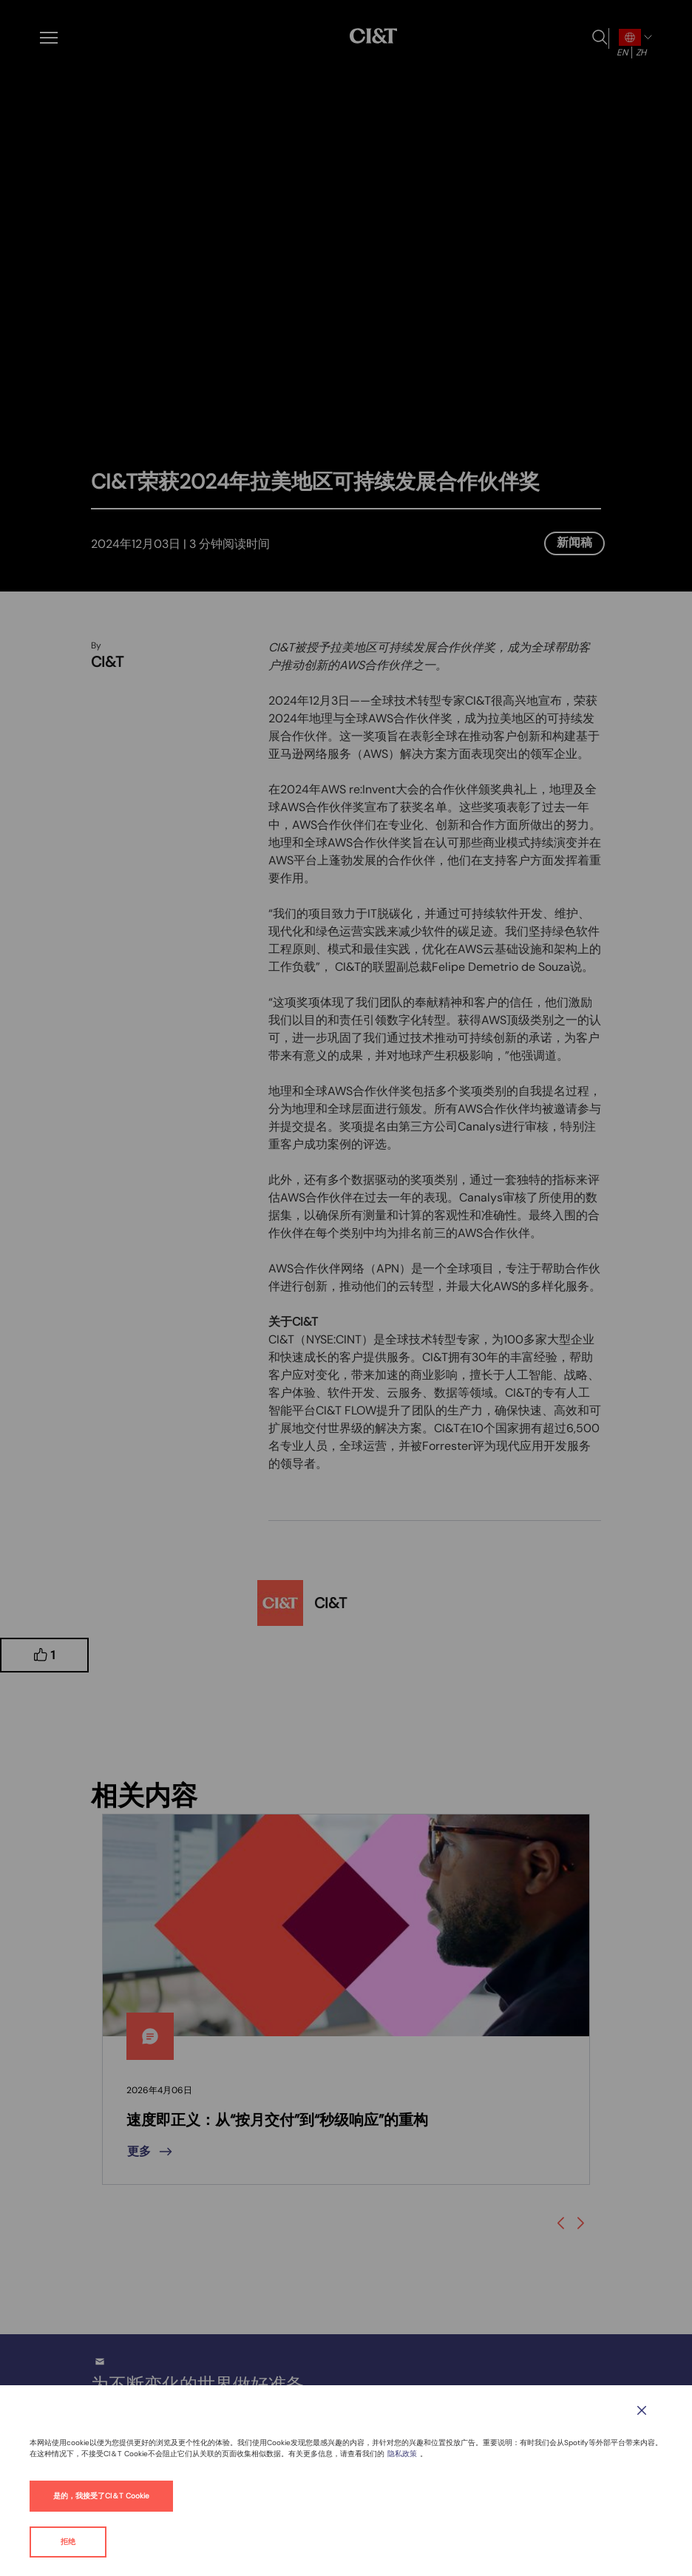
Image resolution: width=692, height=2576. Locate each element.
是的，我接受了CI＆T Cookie (101, 2496)
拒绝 (68, 2541)
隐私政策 (402, 2453)
